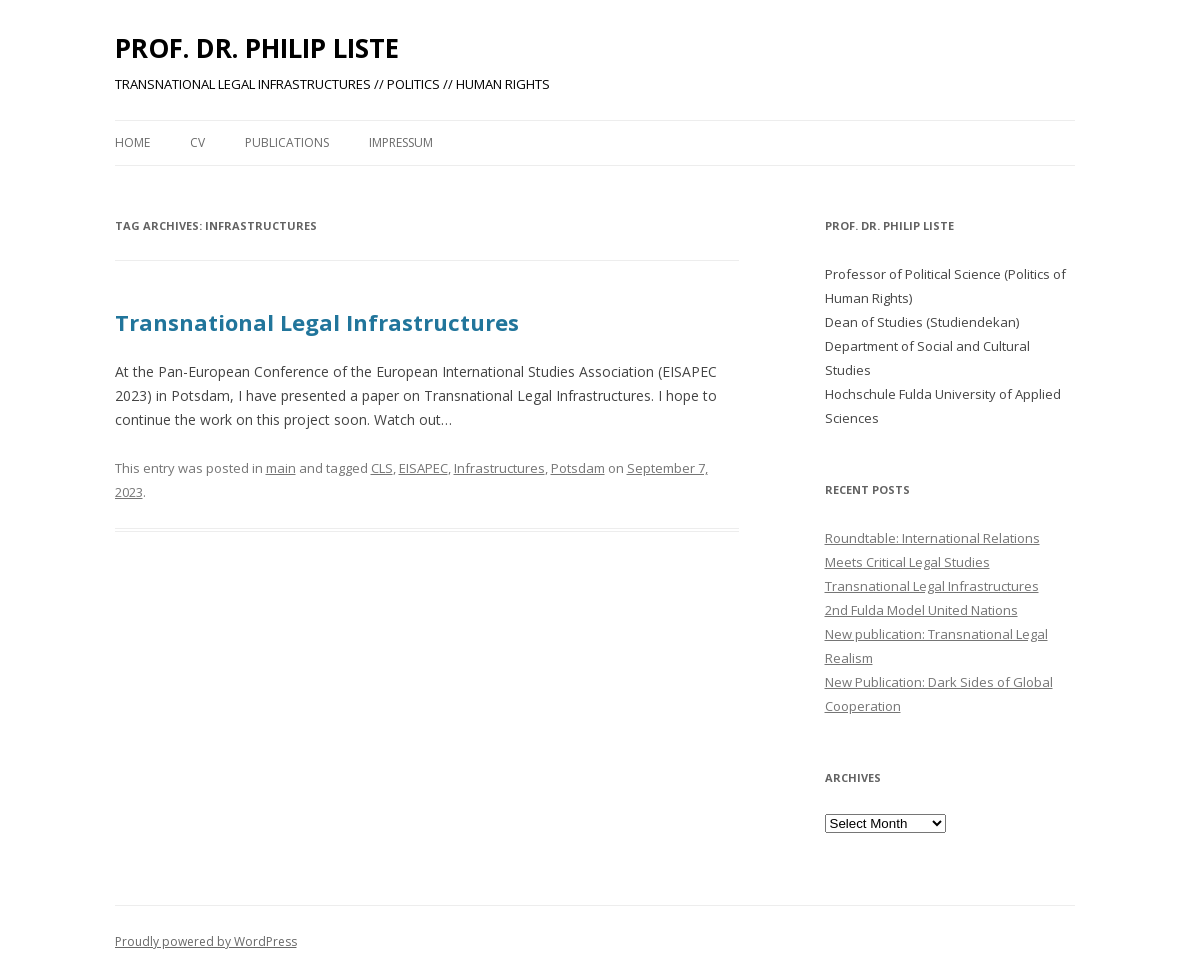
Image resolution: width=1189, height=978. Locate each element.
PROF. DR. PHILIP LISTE (257, 48)
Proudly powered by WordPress (206, 941)
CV (197, 142)
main (281, 468)
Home (132, 142)
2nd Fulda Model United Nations (921, 610)
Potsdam (578, 468)
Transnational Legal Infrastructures (317, 322)
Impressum (401, 142)
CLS (382, 468)
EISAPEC (423, 468)
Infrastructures (499, 468)
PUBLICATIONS (287, 142)
